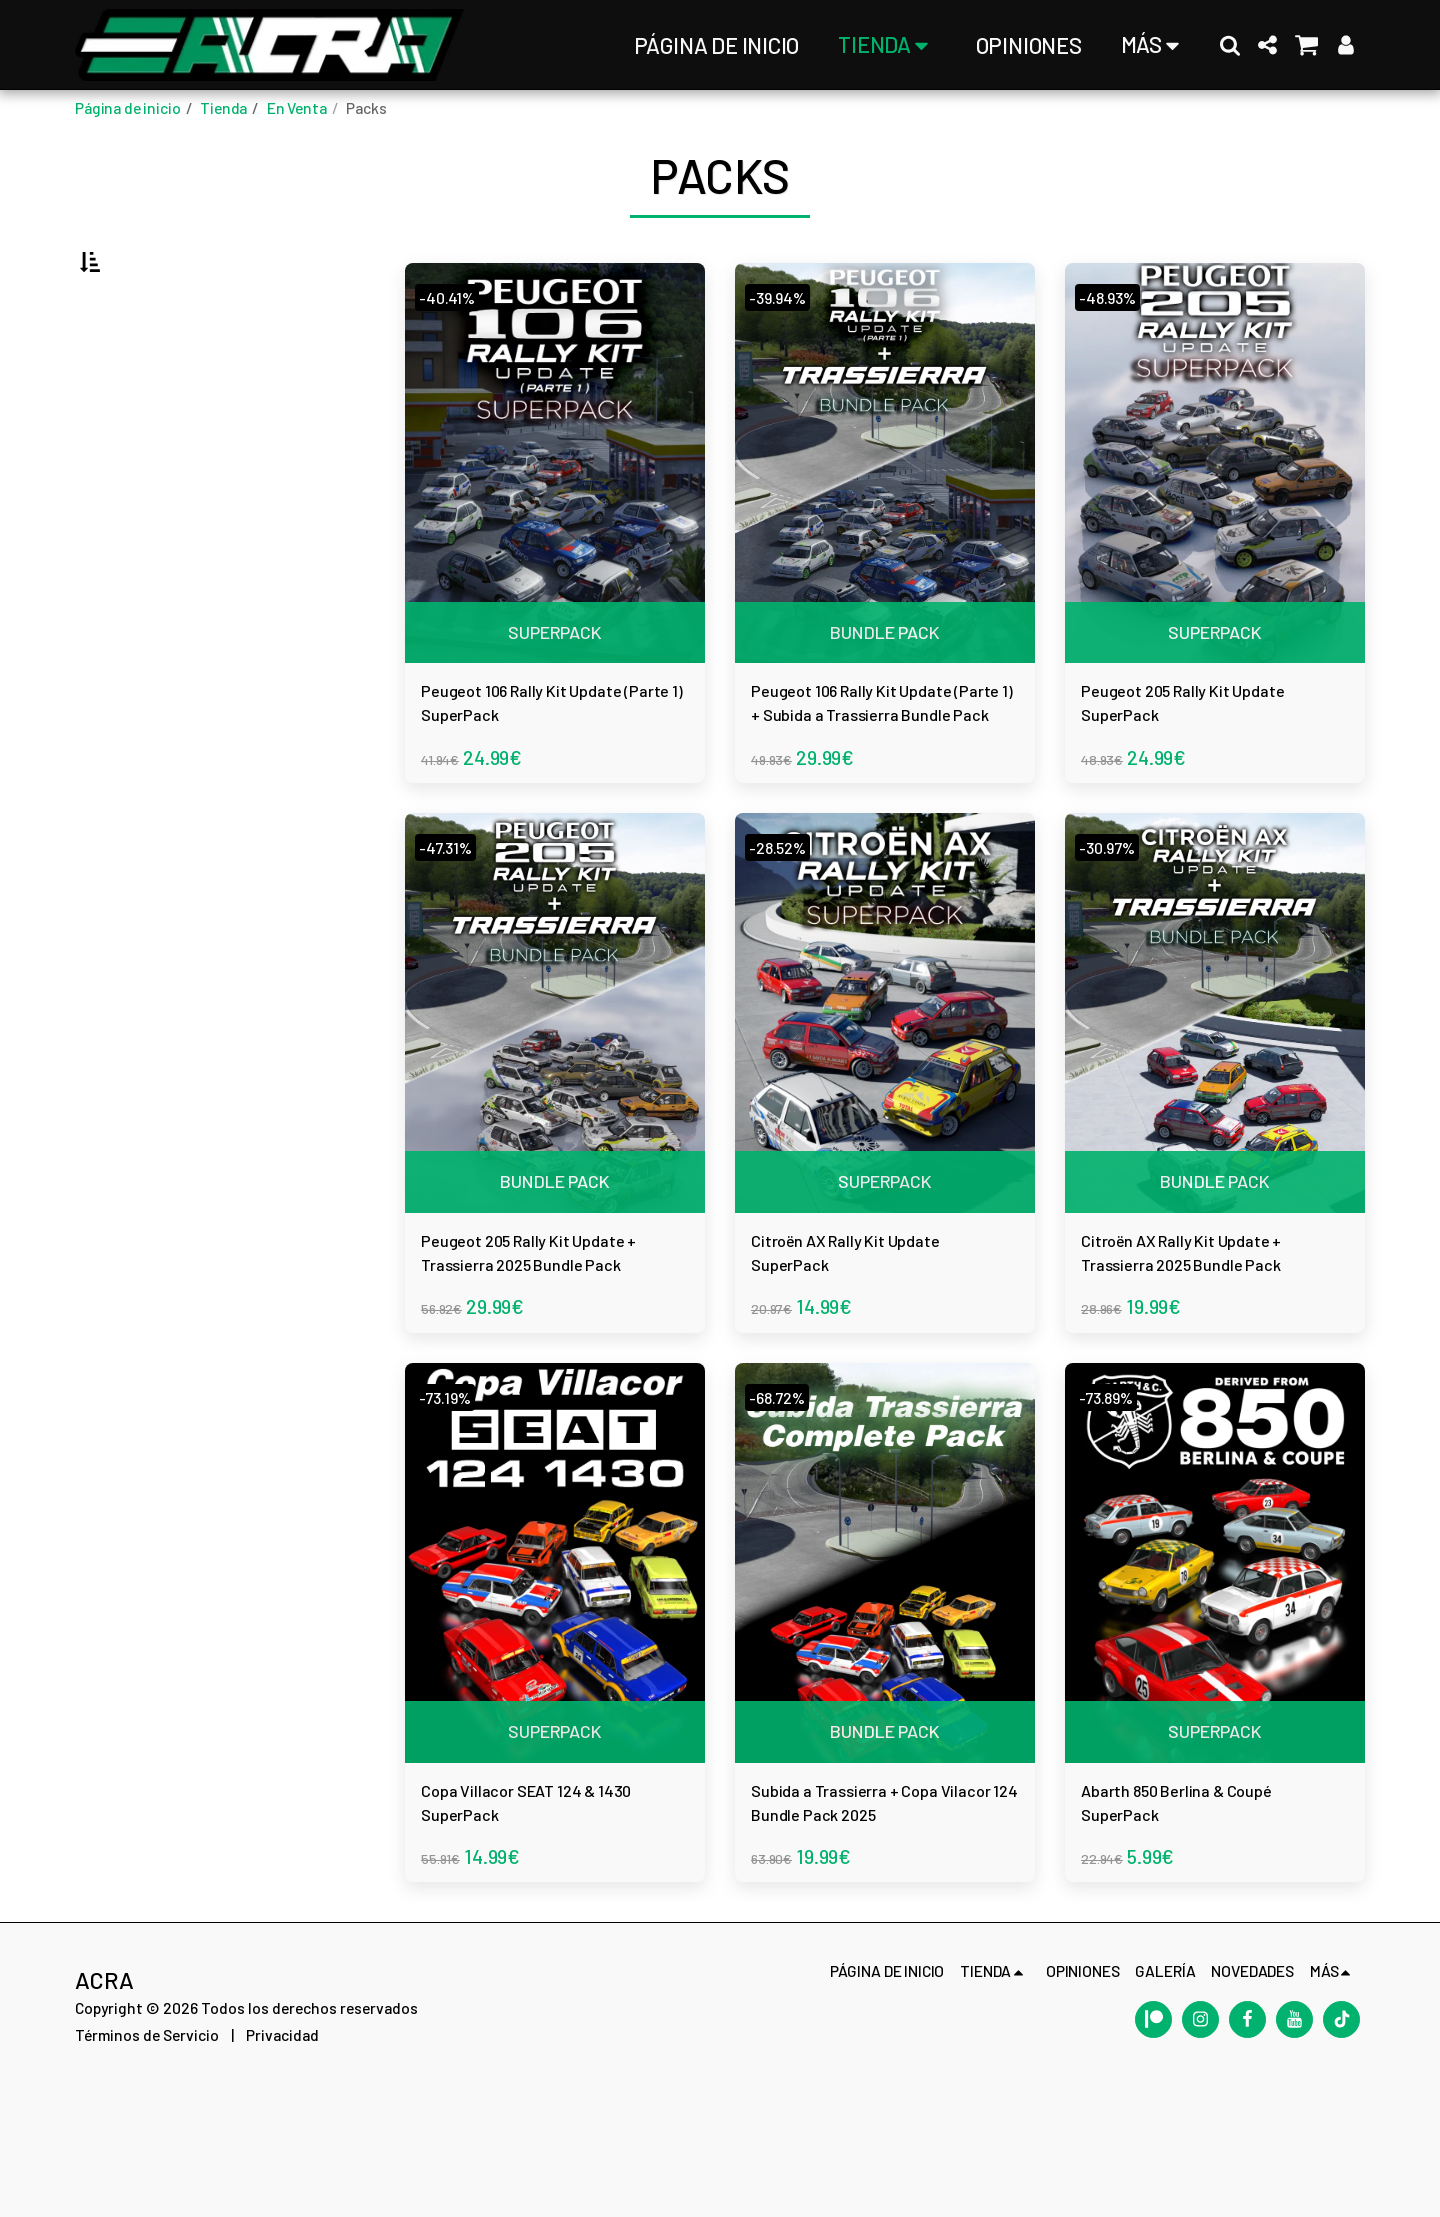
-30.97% (1116, 926)
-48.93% (1117, 354)
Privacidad (282, 2159)
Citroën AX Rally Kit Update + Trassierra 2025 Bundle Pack (1205, 1346)
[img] (555, 521)
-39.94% (787, 354)
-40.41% (454, 354)
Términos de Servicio (147, 2159)
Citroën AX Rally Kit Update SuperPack (847, 1344)
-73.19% (454, 1498)
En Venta (297, 107)
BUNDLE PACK (885, 683)
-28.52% (786, 926)
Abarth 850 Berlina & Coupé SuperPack (1184, 1916)
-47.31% (454, 926)
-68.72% (786, 1498)
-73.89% (1116, 1498)
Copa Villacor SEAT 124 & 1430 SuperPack (545, 1916)
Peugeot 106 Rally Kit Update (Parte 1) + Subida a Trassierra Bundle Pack (883, 774)
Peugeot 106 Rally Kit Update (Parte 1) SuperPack (524, 774)
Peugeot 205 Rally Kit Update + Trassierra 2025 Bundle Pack (545, 1346)
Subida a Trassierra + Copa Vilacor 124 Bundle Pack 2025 (882, 1918)
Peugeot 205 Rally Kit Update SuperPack (1186, 772)
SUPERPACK (554, 683)
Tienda (223, 107)
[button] (1230, 45)
